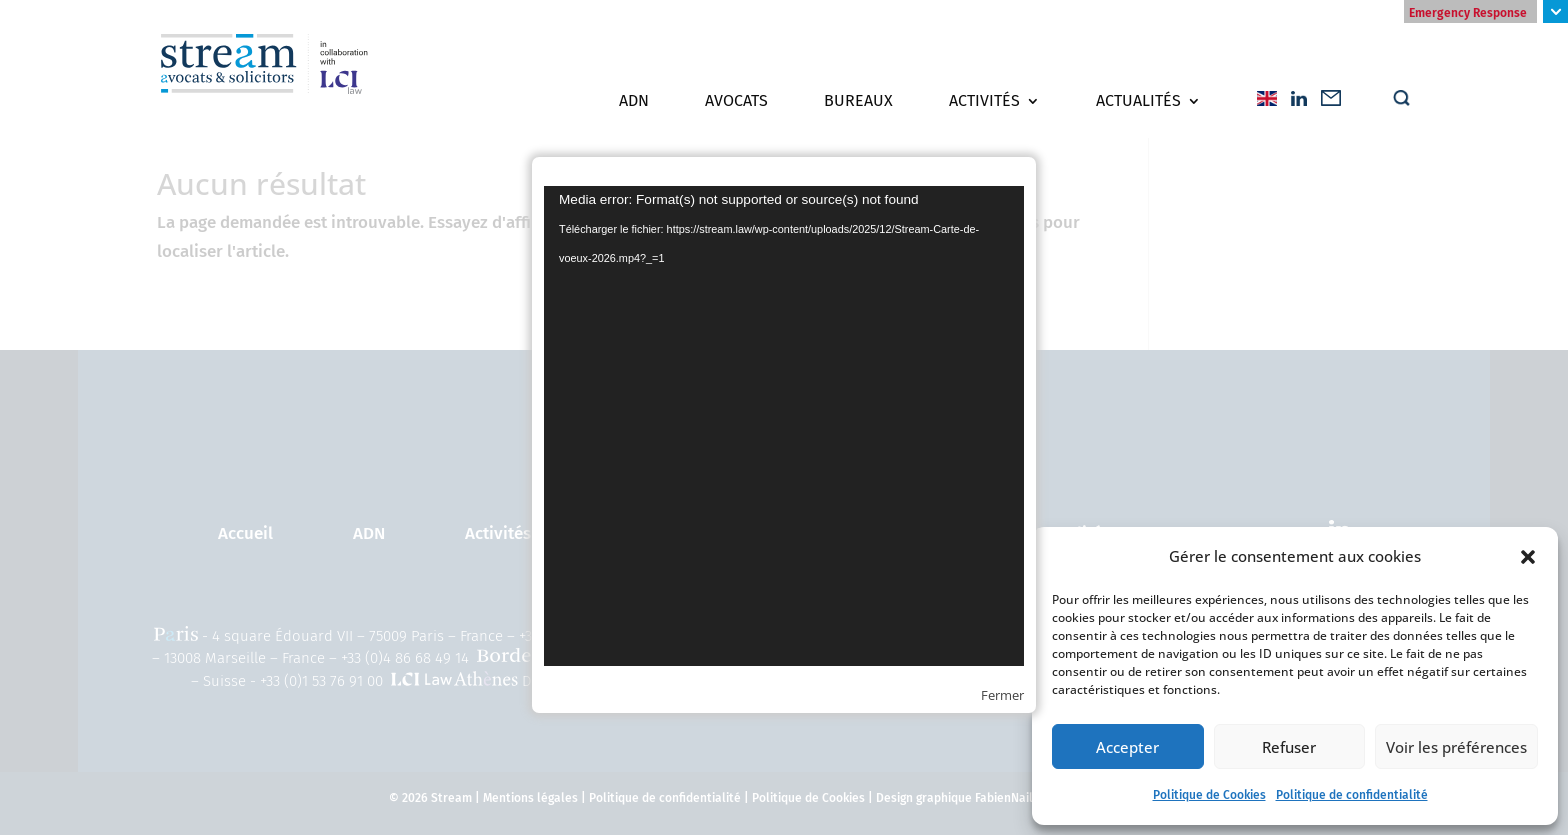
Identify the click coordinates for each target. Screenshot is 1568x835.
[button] (1528, 557)
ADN (634, 101)
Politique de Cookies (1209, 795)
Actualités (1138, 101)
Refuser (1289, 747)
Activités (984, 101)
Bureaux (858, 101)
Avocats (736, 101)
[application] (784, 426)
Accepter (1127, 747)
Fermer (1002, 695)
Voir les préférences (1456, 747)
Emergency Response (1468, 13)
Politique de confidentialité (1352, 795)
